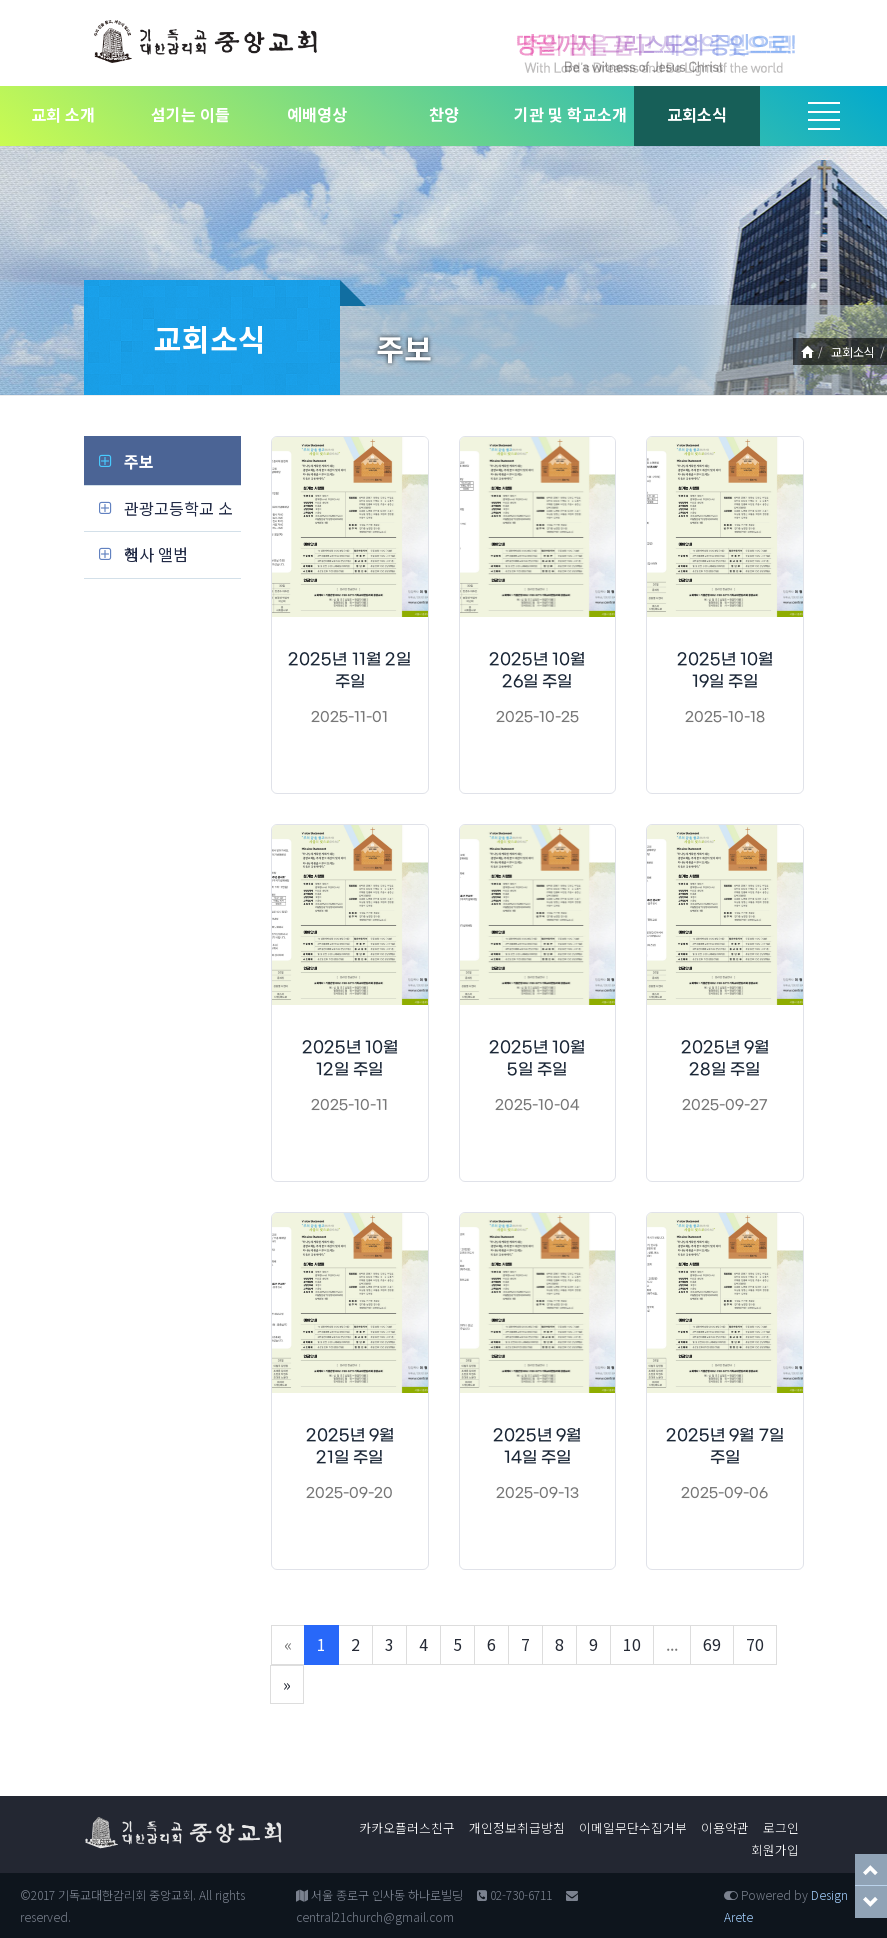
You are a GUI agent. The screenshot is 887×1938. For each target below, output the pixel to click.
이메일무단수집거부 (633, 1827)
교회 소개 (63, 114)
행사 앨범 (156, 554)
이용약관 (725, 1827)
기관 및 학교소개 (570, 114)
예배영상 (317, 114)
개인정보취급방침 (517, 1827)
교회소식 (697, 114)
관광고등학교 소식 (178, 514)
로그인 (781, 1827)
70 (755, 1644)
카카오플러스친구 (407, 1827)
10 (632, 1644)
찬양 (444, 114)
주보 (139, 461)
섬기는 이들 (190, 114)
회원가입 (775, 1849)
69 (712, 1644)
